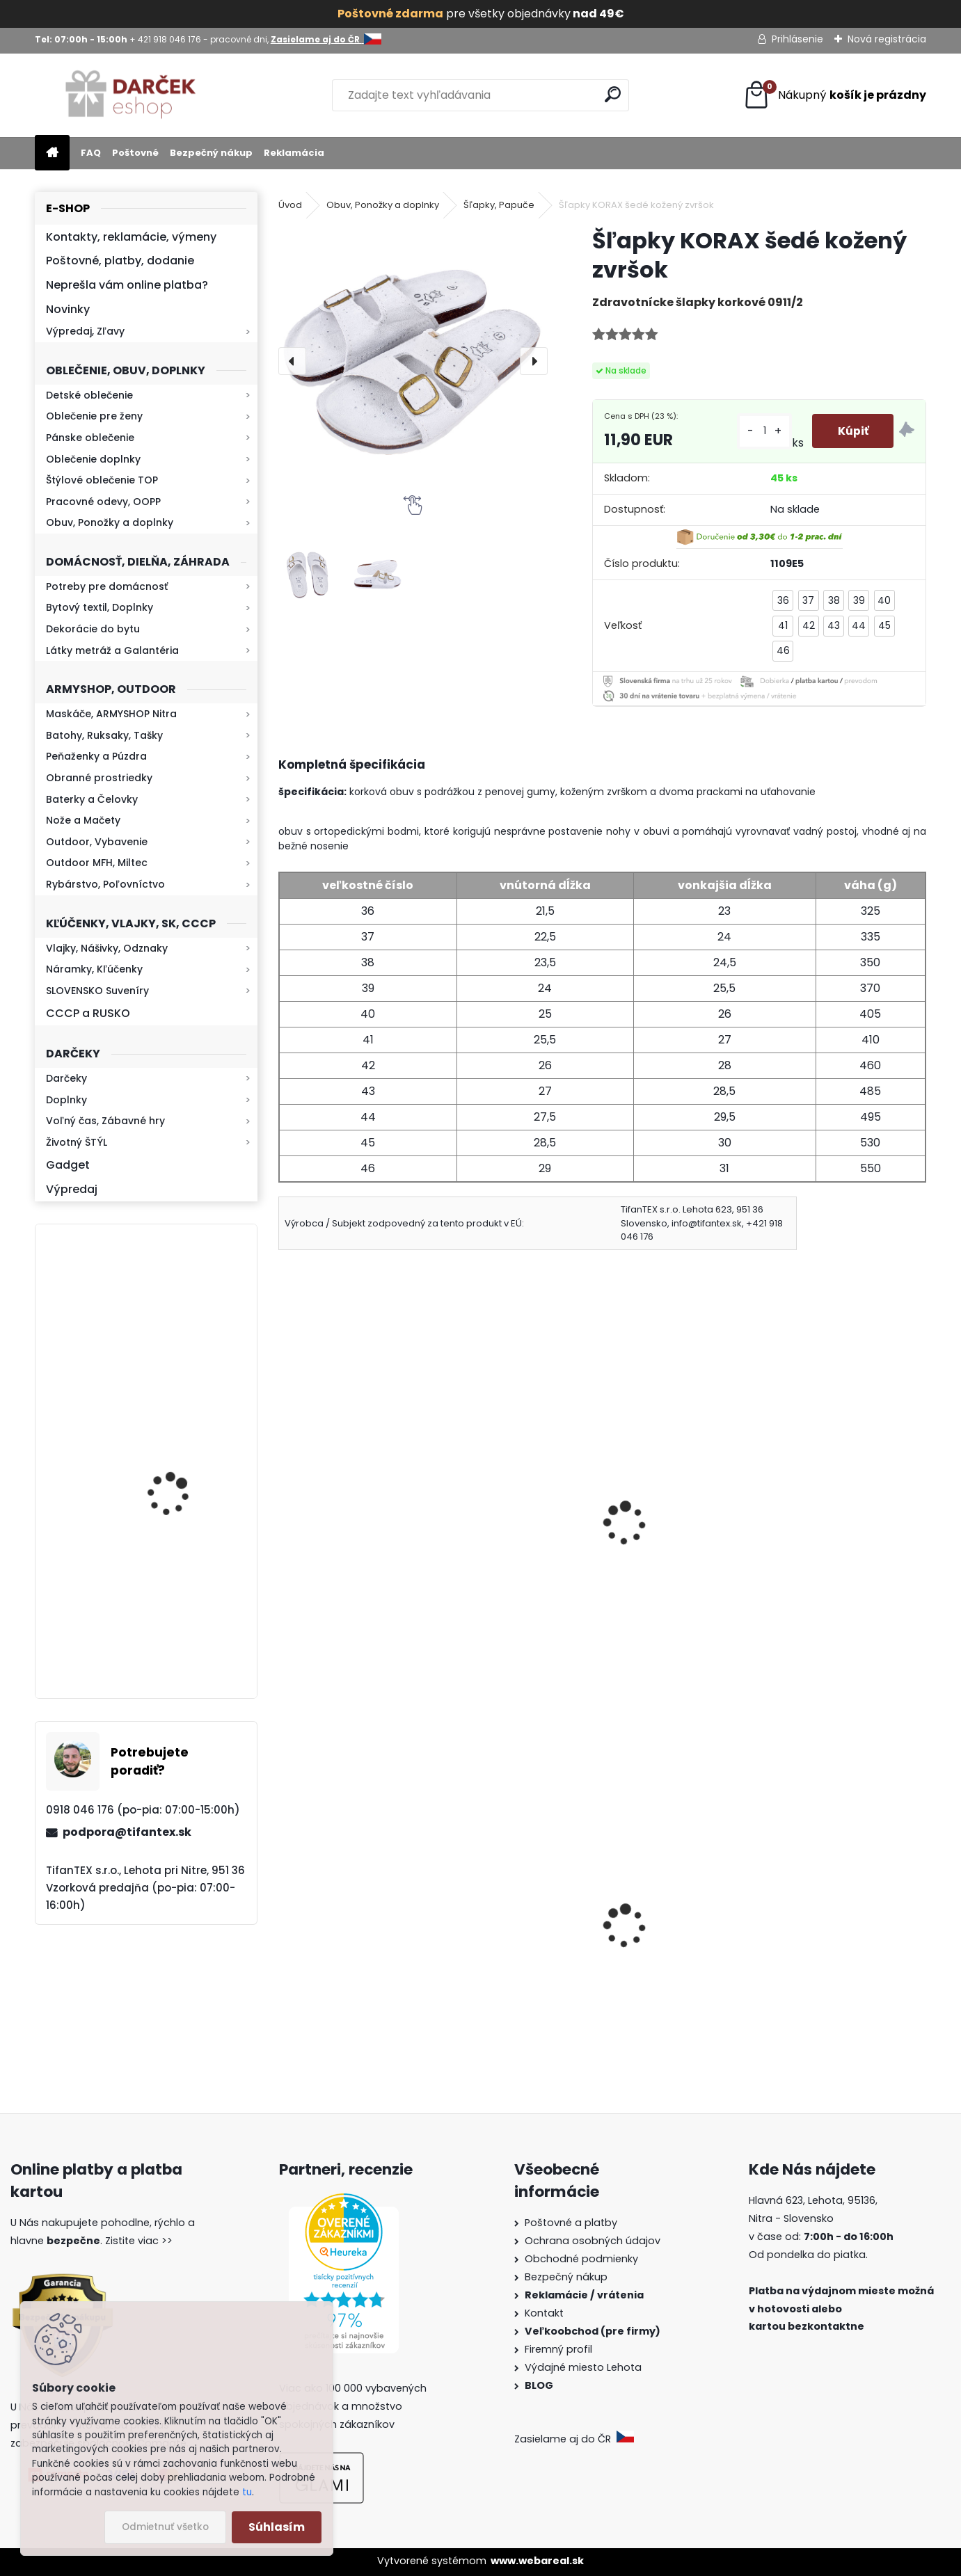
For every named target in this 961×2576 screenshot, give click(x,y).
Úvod (290, 204)
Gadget (68, 1165)
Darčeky (66, 1078)
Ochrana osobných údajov (592, 2241)
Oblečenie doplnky (93, 459)
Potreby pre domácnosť (107, 586)
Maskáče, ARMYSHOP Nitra (111, 714)
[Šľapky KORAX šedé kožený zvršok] (413, 360)
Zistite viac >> (139, 2241)
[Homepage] (52, 153)
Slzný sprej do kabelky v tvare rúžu (516, 1936)
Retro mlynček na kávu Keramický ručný (182, 1453)
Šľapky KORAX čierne (343, 1503)
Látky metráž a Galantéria (112, 650)
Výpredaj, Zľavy (85, 331)
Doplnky (66, 1100)
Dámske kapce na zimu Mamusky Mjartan (844, 1963)
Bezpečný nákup (211, 152)
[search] (613, 94)
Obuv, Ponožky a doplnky (109, 522)
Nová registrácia (887, 39)
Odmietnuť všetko (165, 2527)
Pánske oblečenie (90, 438)
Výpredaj (71, 1189)
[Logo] (130, 95)
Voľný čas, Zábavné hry (105, 1121)
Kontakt (545, 2313)
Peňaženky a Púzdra (96, 756)
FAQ (91, 152)
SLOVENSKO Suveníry (97, 991)
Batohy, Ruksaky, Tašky (104, 735)
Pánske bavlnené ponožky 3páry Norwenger (498, 1520)
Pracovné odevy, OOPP (103, 502)
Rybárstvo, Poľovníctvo (105, 884)
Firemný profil (560, 2349)
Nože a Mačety (83, 820)
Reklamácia (294, 152)
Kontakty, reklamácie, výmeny (131, 237)
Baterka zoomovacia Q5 (184, 1329)
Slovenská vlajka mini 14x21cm (346, 1936)
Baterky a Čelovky (92, 799)
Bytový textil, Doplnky (99, 607)
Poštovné (135, 152)
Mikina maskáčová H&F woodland (183, 1624)
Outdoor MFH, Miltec (97, 863)
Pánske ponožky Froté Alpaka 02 (840, 1512)
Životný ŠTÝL (76, 1142)
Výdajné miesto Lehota (583, 2367)
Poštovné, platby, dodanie (120, 261)
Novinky (68, 309)
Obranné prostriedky (99, 778)
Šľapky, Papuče (498, 204)
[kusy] (761, 431)
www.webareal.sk (537, 2561)
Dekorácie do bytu (93, 629)
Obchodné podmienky (581, 2259)
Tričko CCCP (650, 1935)
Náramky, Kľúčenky (94, 969)
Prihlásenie (797, 39)
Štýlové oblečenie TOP (102, 480)
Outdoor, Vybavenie (97, 842)
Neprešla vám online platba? (127, 285)
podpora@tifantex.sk (127, 1832)
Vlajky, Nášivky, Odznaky (107, 948)
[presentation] (292, 361)
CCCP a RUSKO (88, 1013)
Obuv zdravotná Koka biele (676, 1512)
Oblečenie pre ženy (94, 416)
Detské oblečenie (89, 395)
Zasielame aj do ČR (574, 2439)
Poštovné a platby (571, 2223)
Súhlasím (276, 2527)
